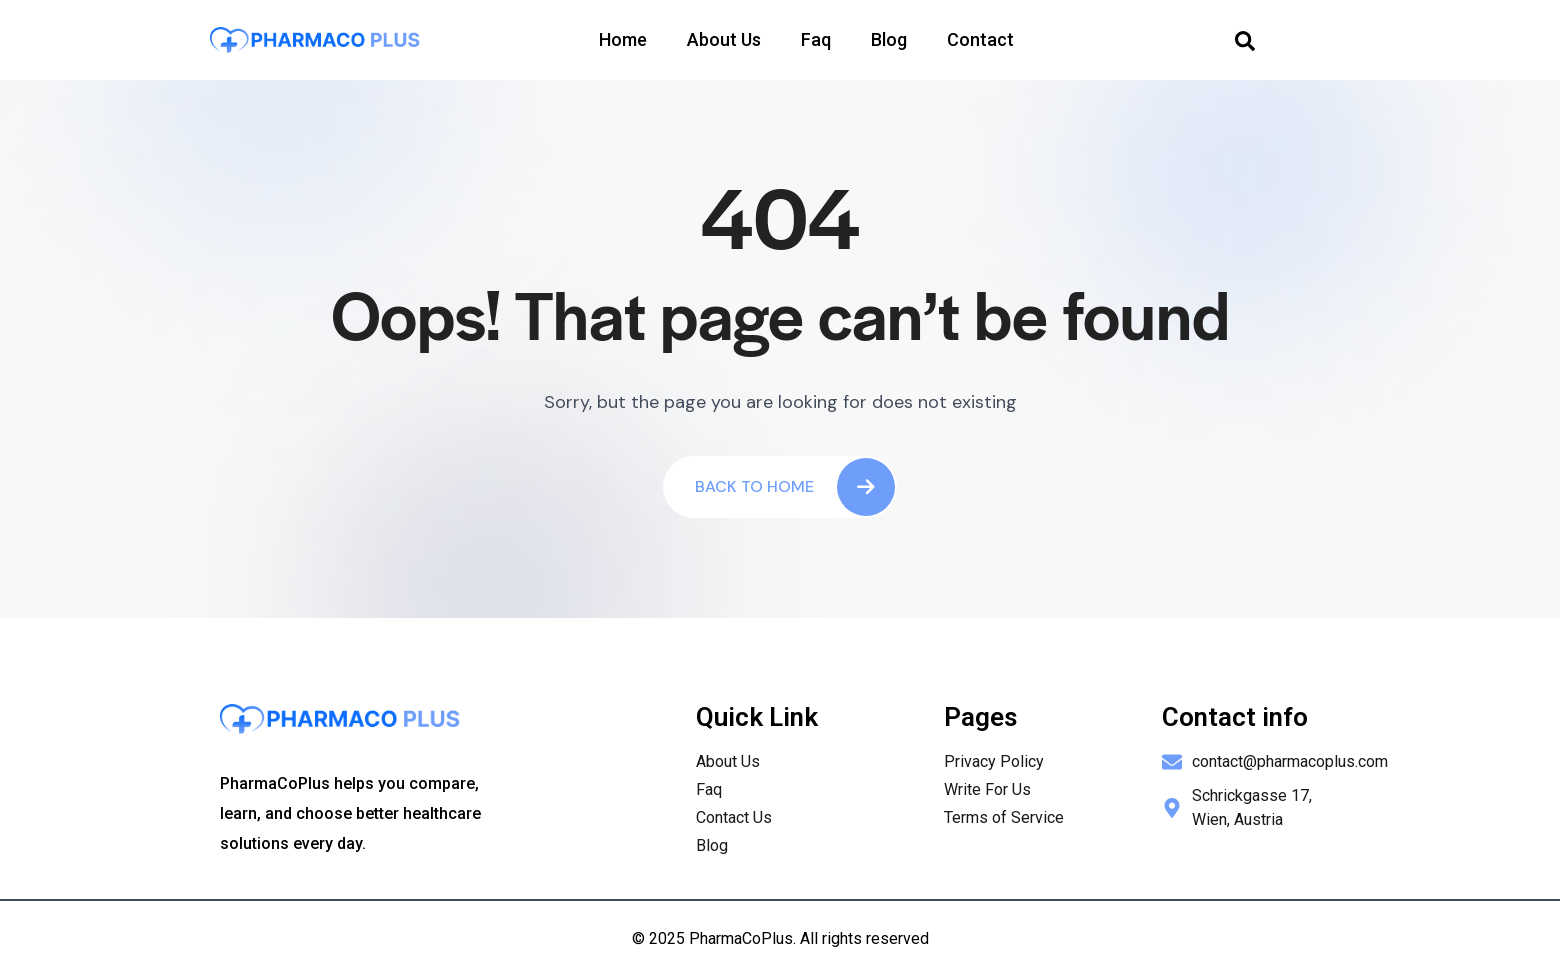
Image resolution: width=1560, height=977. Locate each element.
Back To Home (795, 487)
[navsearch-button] (1245, 40)
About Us (724, 39)
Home (623, 39)
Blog (889, 39)
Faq (816, 39)
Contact (980, 39)
